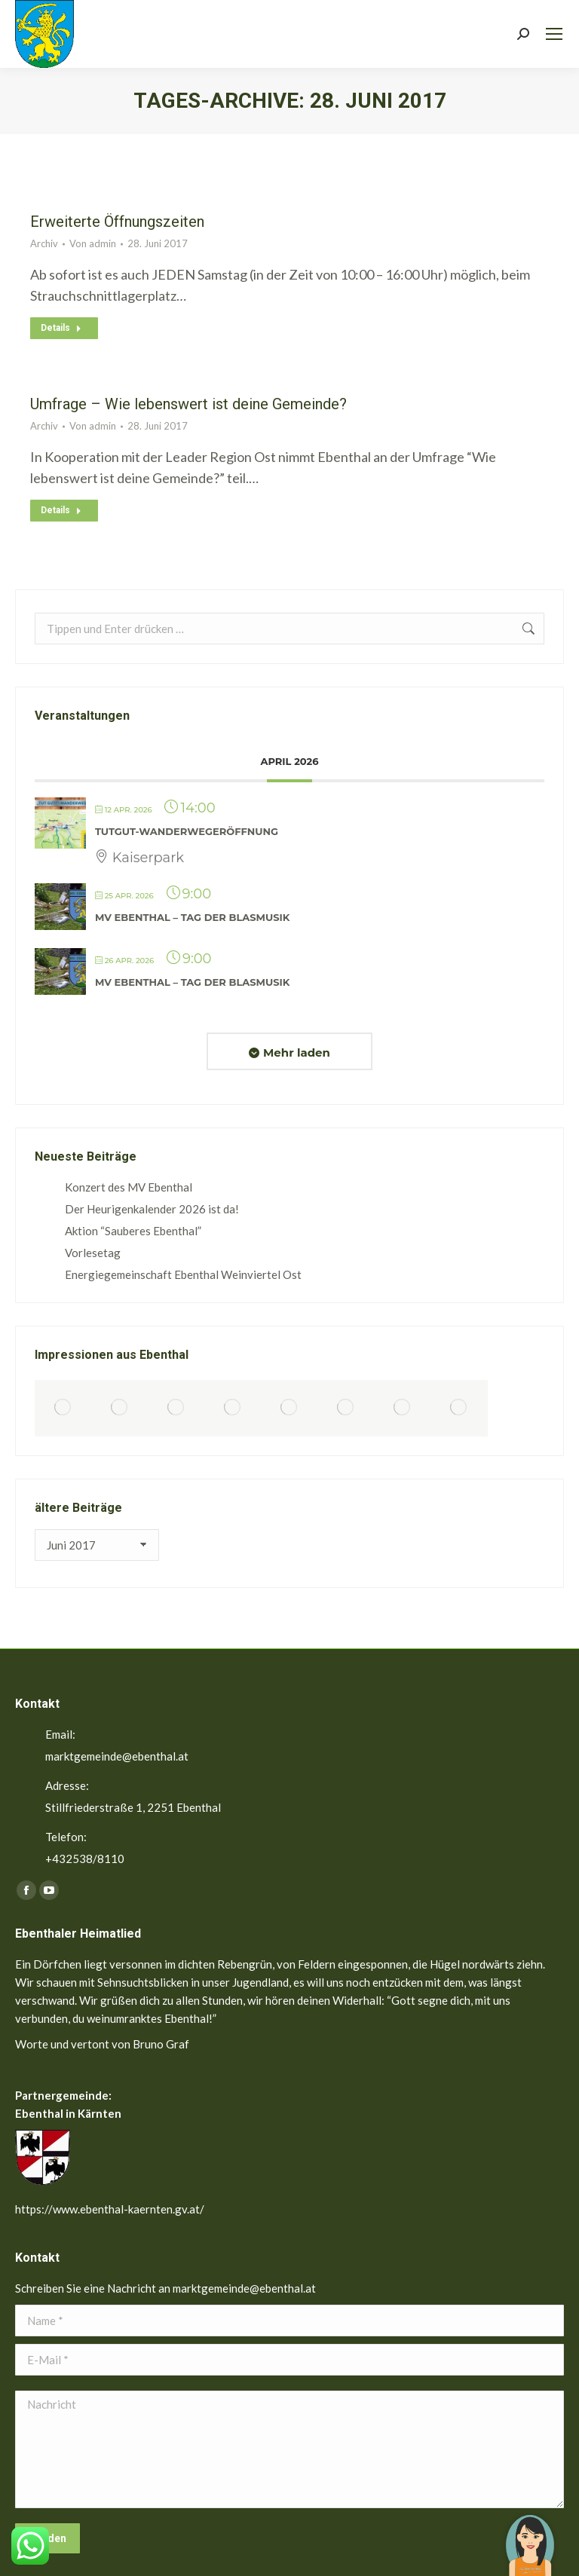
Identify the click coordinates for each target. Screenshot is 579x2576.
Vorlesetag (93, 1252)
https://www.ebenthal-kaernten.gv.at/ (109, 2209)
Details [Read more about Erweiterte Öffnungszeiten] (61, 328)
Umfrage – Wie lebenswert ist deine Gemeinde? (188, 404)
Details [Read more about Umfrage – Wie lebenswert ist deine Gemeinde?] (61, 510)
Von (92, 243)
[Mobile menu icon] (554, 34)
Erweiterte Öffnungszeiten (117, 222)
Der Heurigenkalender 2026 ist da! (152, 1209)
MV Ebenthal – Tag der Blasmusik (192, 917)
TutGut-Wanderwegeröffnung (186, 831)
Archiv (44, 243)
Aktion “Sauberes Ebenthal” (133, 1231)
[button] (530, 2534)
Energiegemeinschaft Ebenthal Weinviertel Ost (183, 1274)
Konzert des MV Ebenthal (128, 1187)
